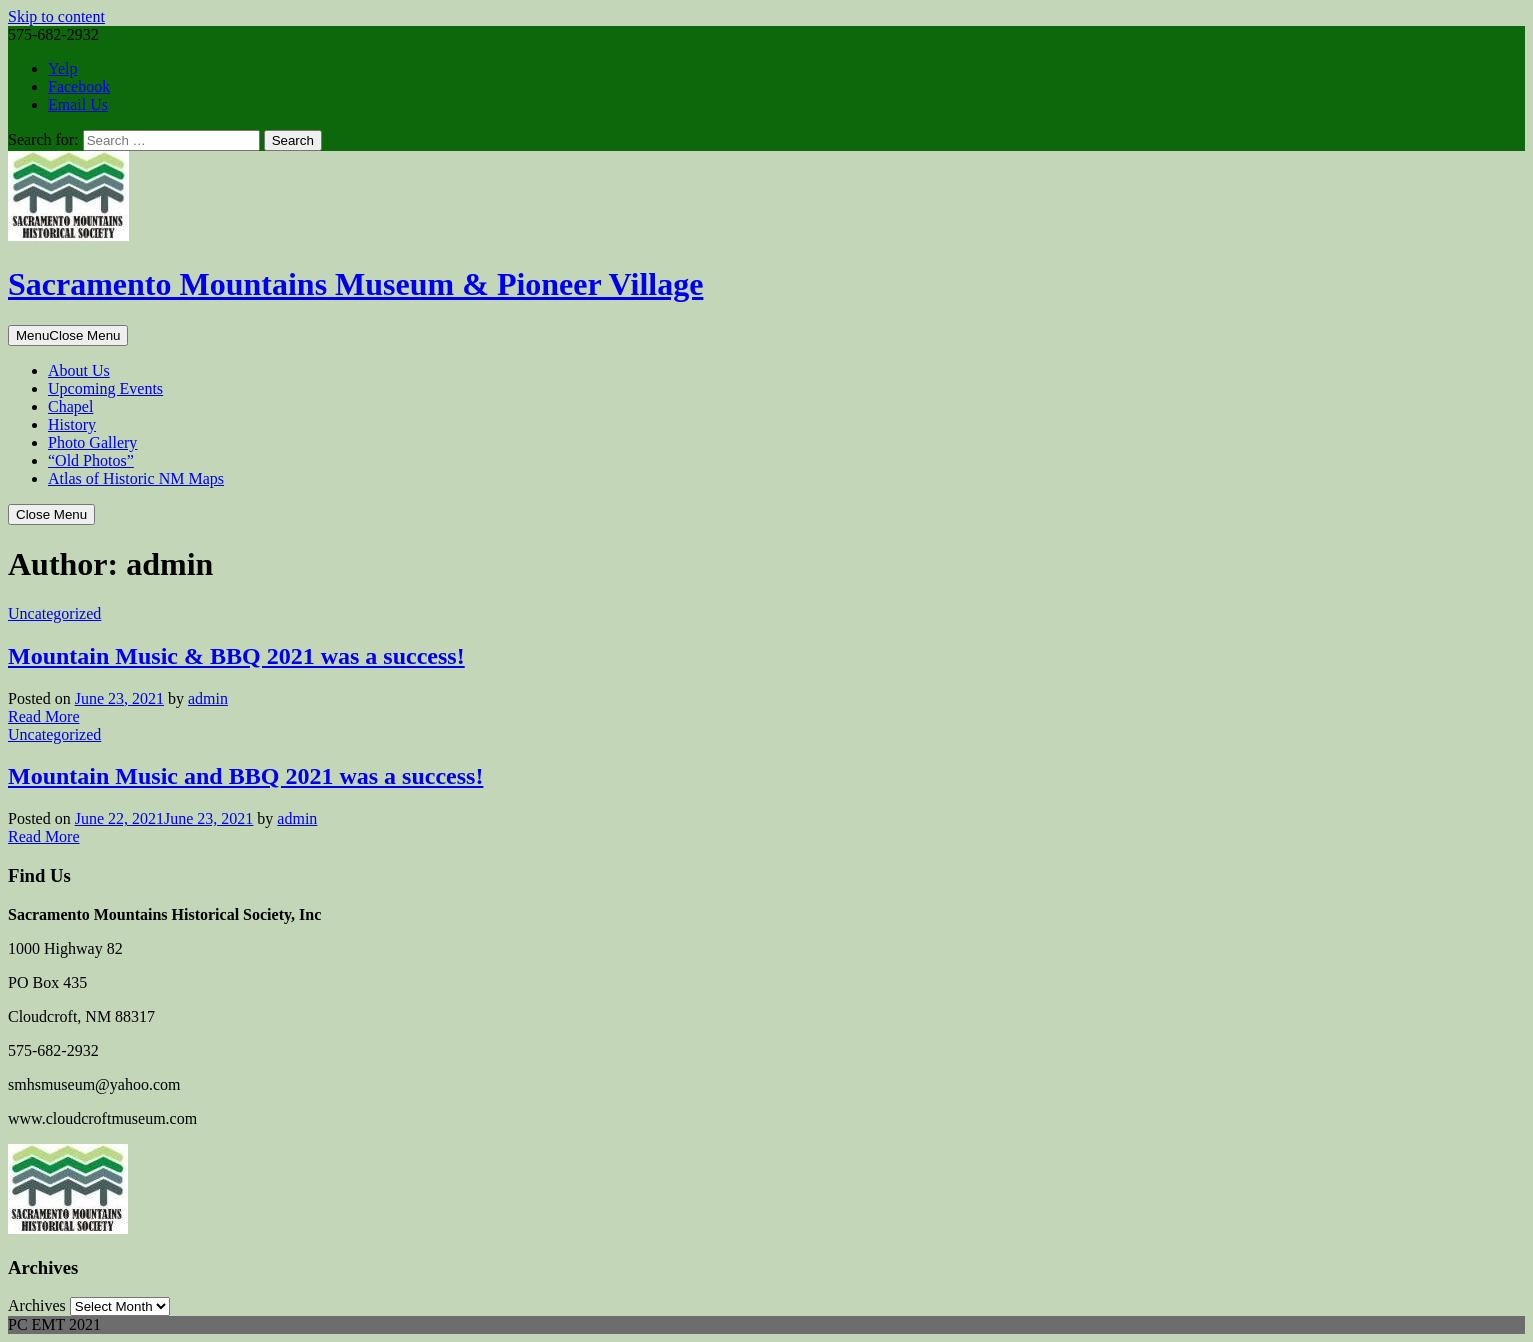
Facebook (79, 86)
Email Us (78, 104)
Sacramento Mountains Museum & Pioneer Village (355, 284)
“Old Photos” (91, 460)
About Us (79, 370)
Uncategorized (54, 613)
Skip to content (56, 16)
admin (208, 698)
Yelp (63, 68)
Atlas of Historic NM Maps (136, 478)
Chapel (70, 406)
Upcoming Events (105, 388)
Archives (37, 1305)
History (72, 424)
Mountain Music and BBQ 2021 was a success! (245, 776)
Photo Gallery (92, 442)
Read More (44, 716)
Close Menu (51, 514)
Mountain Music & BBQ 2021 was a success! (236, 656)
